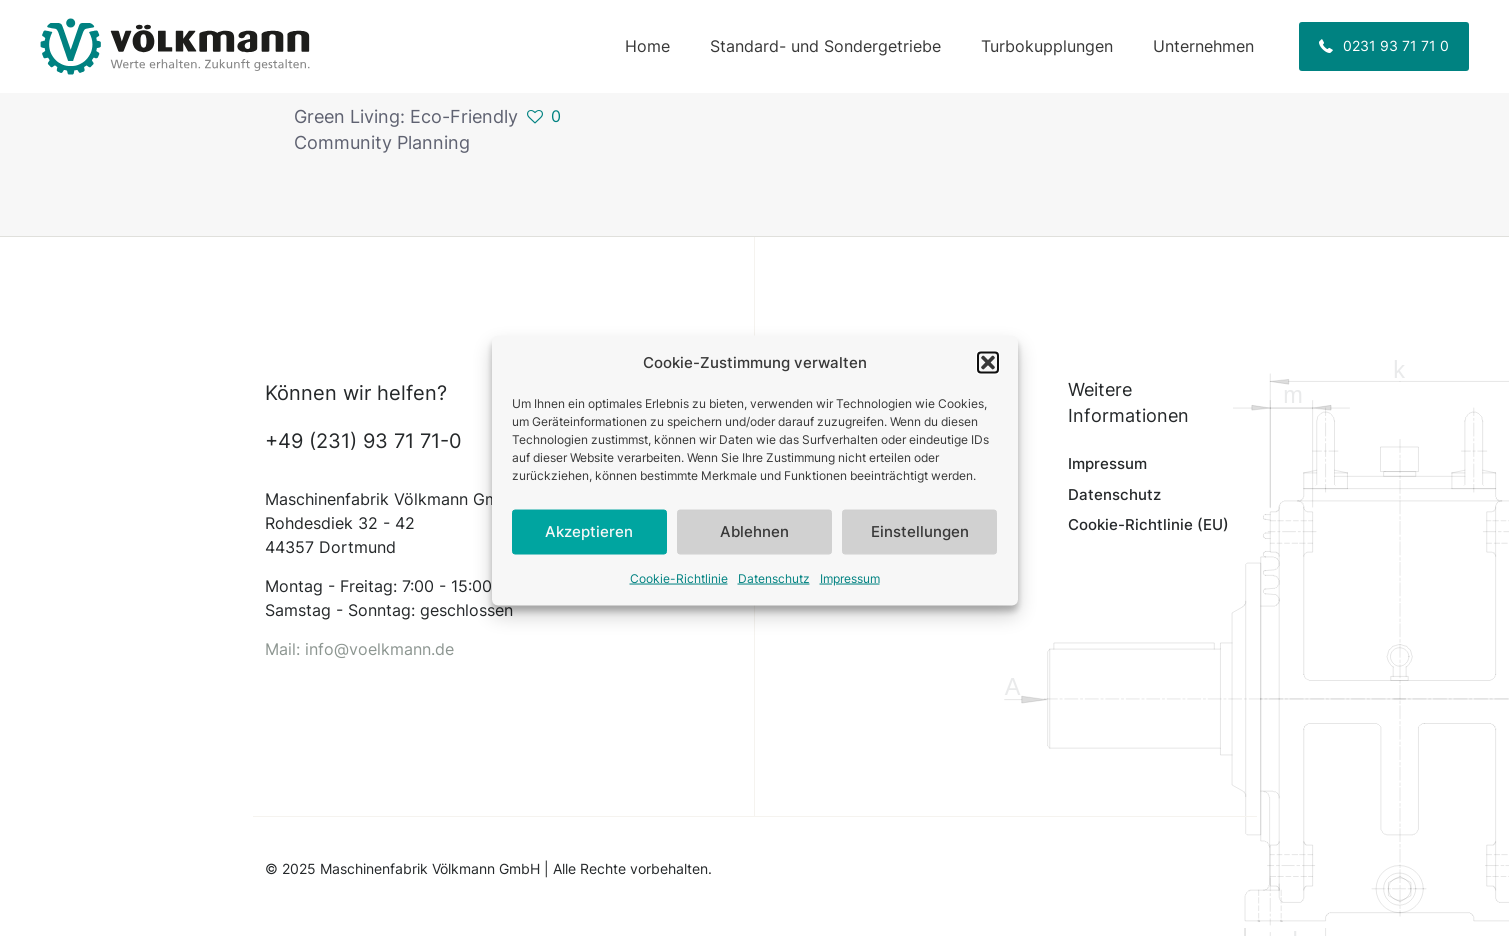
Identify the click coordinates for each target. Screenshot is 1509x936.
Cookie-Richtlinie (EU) (1148, 524)
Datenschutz (774, 587)
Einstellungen (920, 541)
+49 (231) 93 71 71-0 (363, 441)
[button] (988, 372)
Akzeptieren (589, 541)
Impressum (850, 587)
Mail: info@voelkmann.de (359, 649)
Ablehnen (754, 541)
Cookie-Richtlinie (679, 587)
